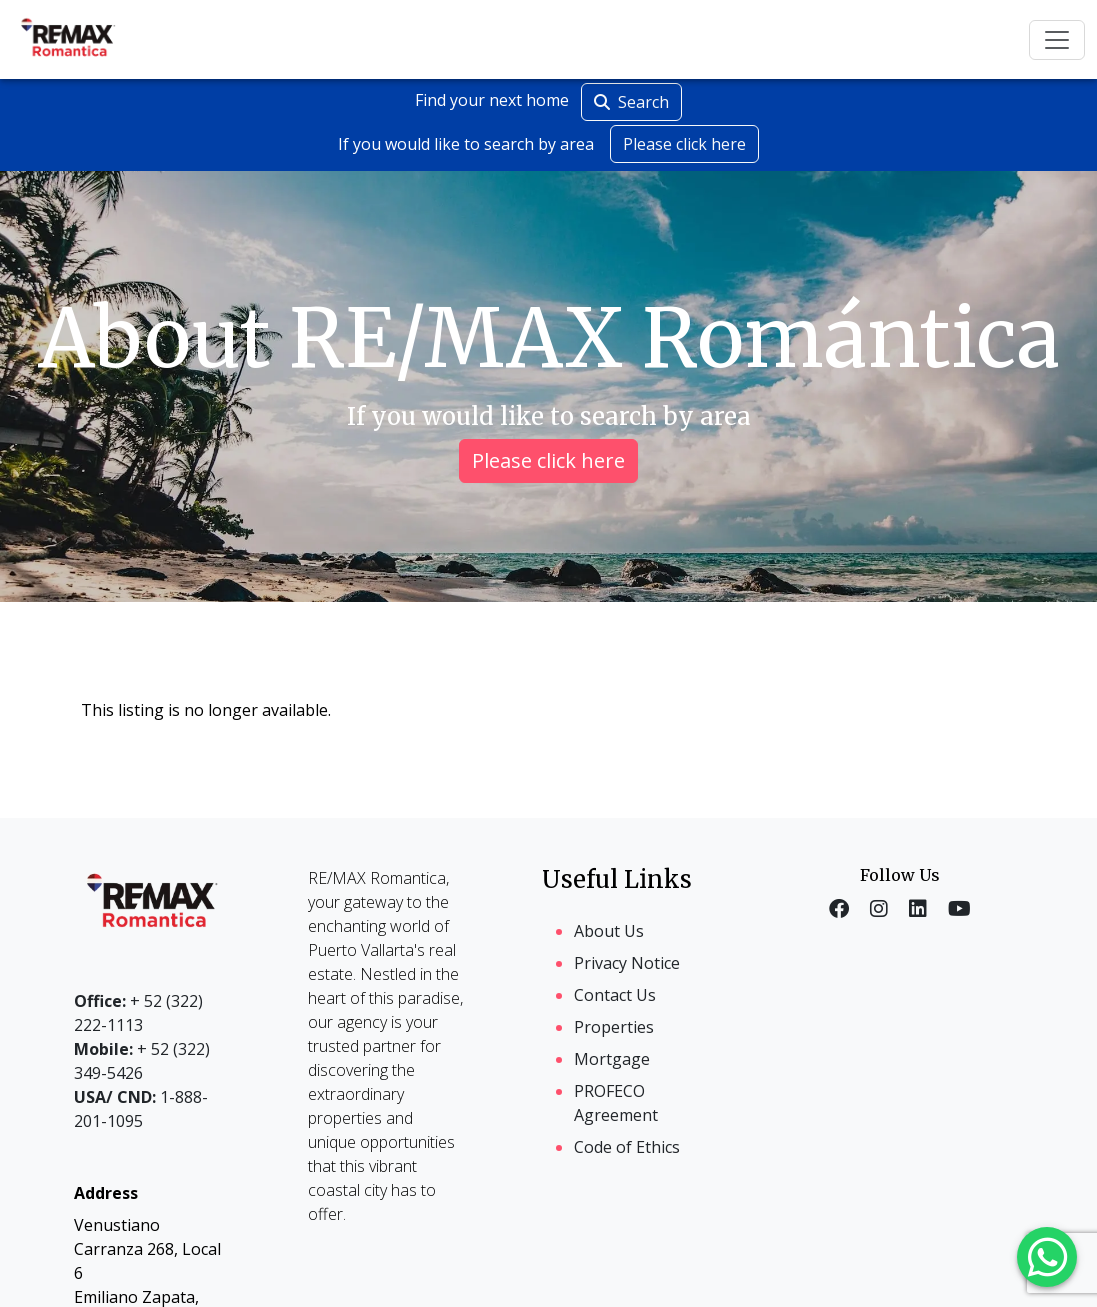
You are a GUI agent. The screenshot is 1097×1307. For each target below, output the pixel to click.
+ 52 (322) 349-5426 (142, 1061)
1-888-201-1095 (141, 1109)
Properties (614, 1027)
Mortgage (612, 1059)
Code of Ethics (627, 1147)
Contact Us (615, 995)
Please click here (684, 144)
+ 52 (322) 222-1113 (138, 1013)
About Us (609, 931)
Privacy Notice (627, 963)
